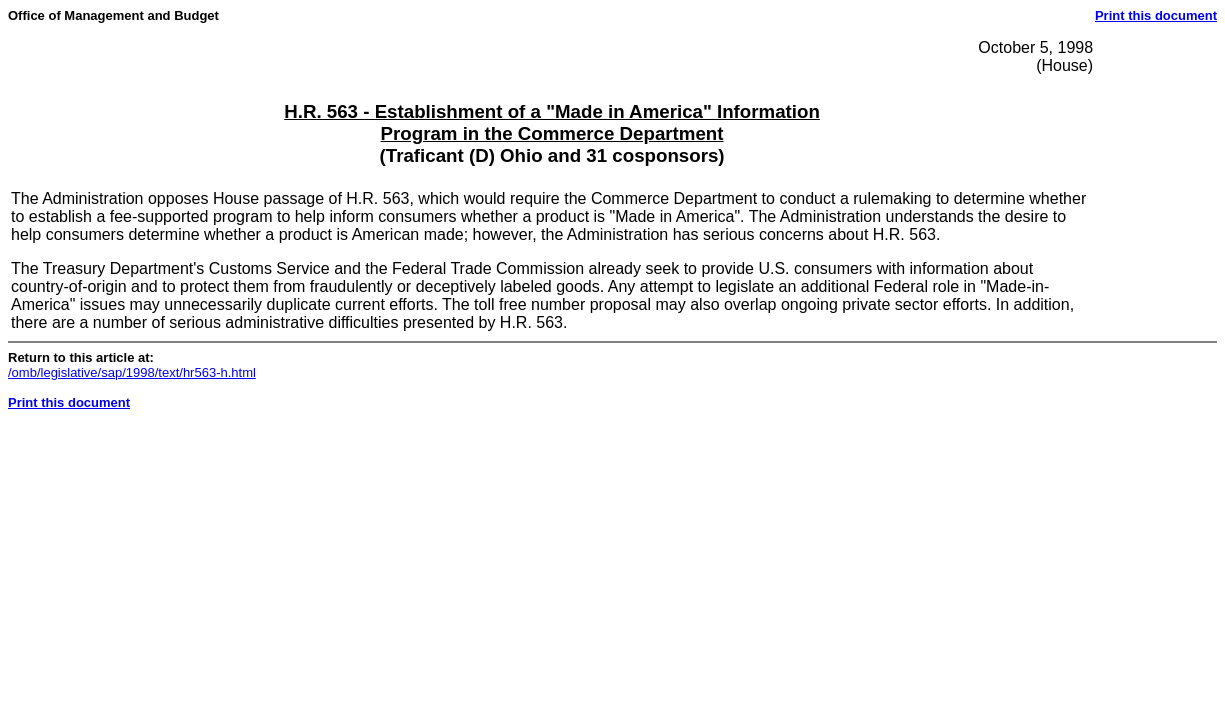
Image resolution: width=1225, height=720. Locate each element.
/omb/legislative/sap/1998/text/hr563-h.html (132, 372)
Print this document (1156, 15)
